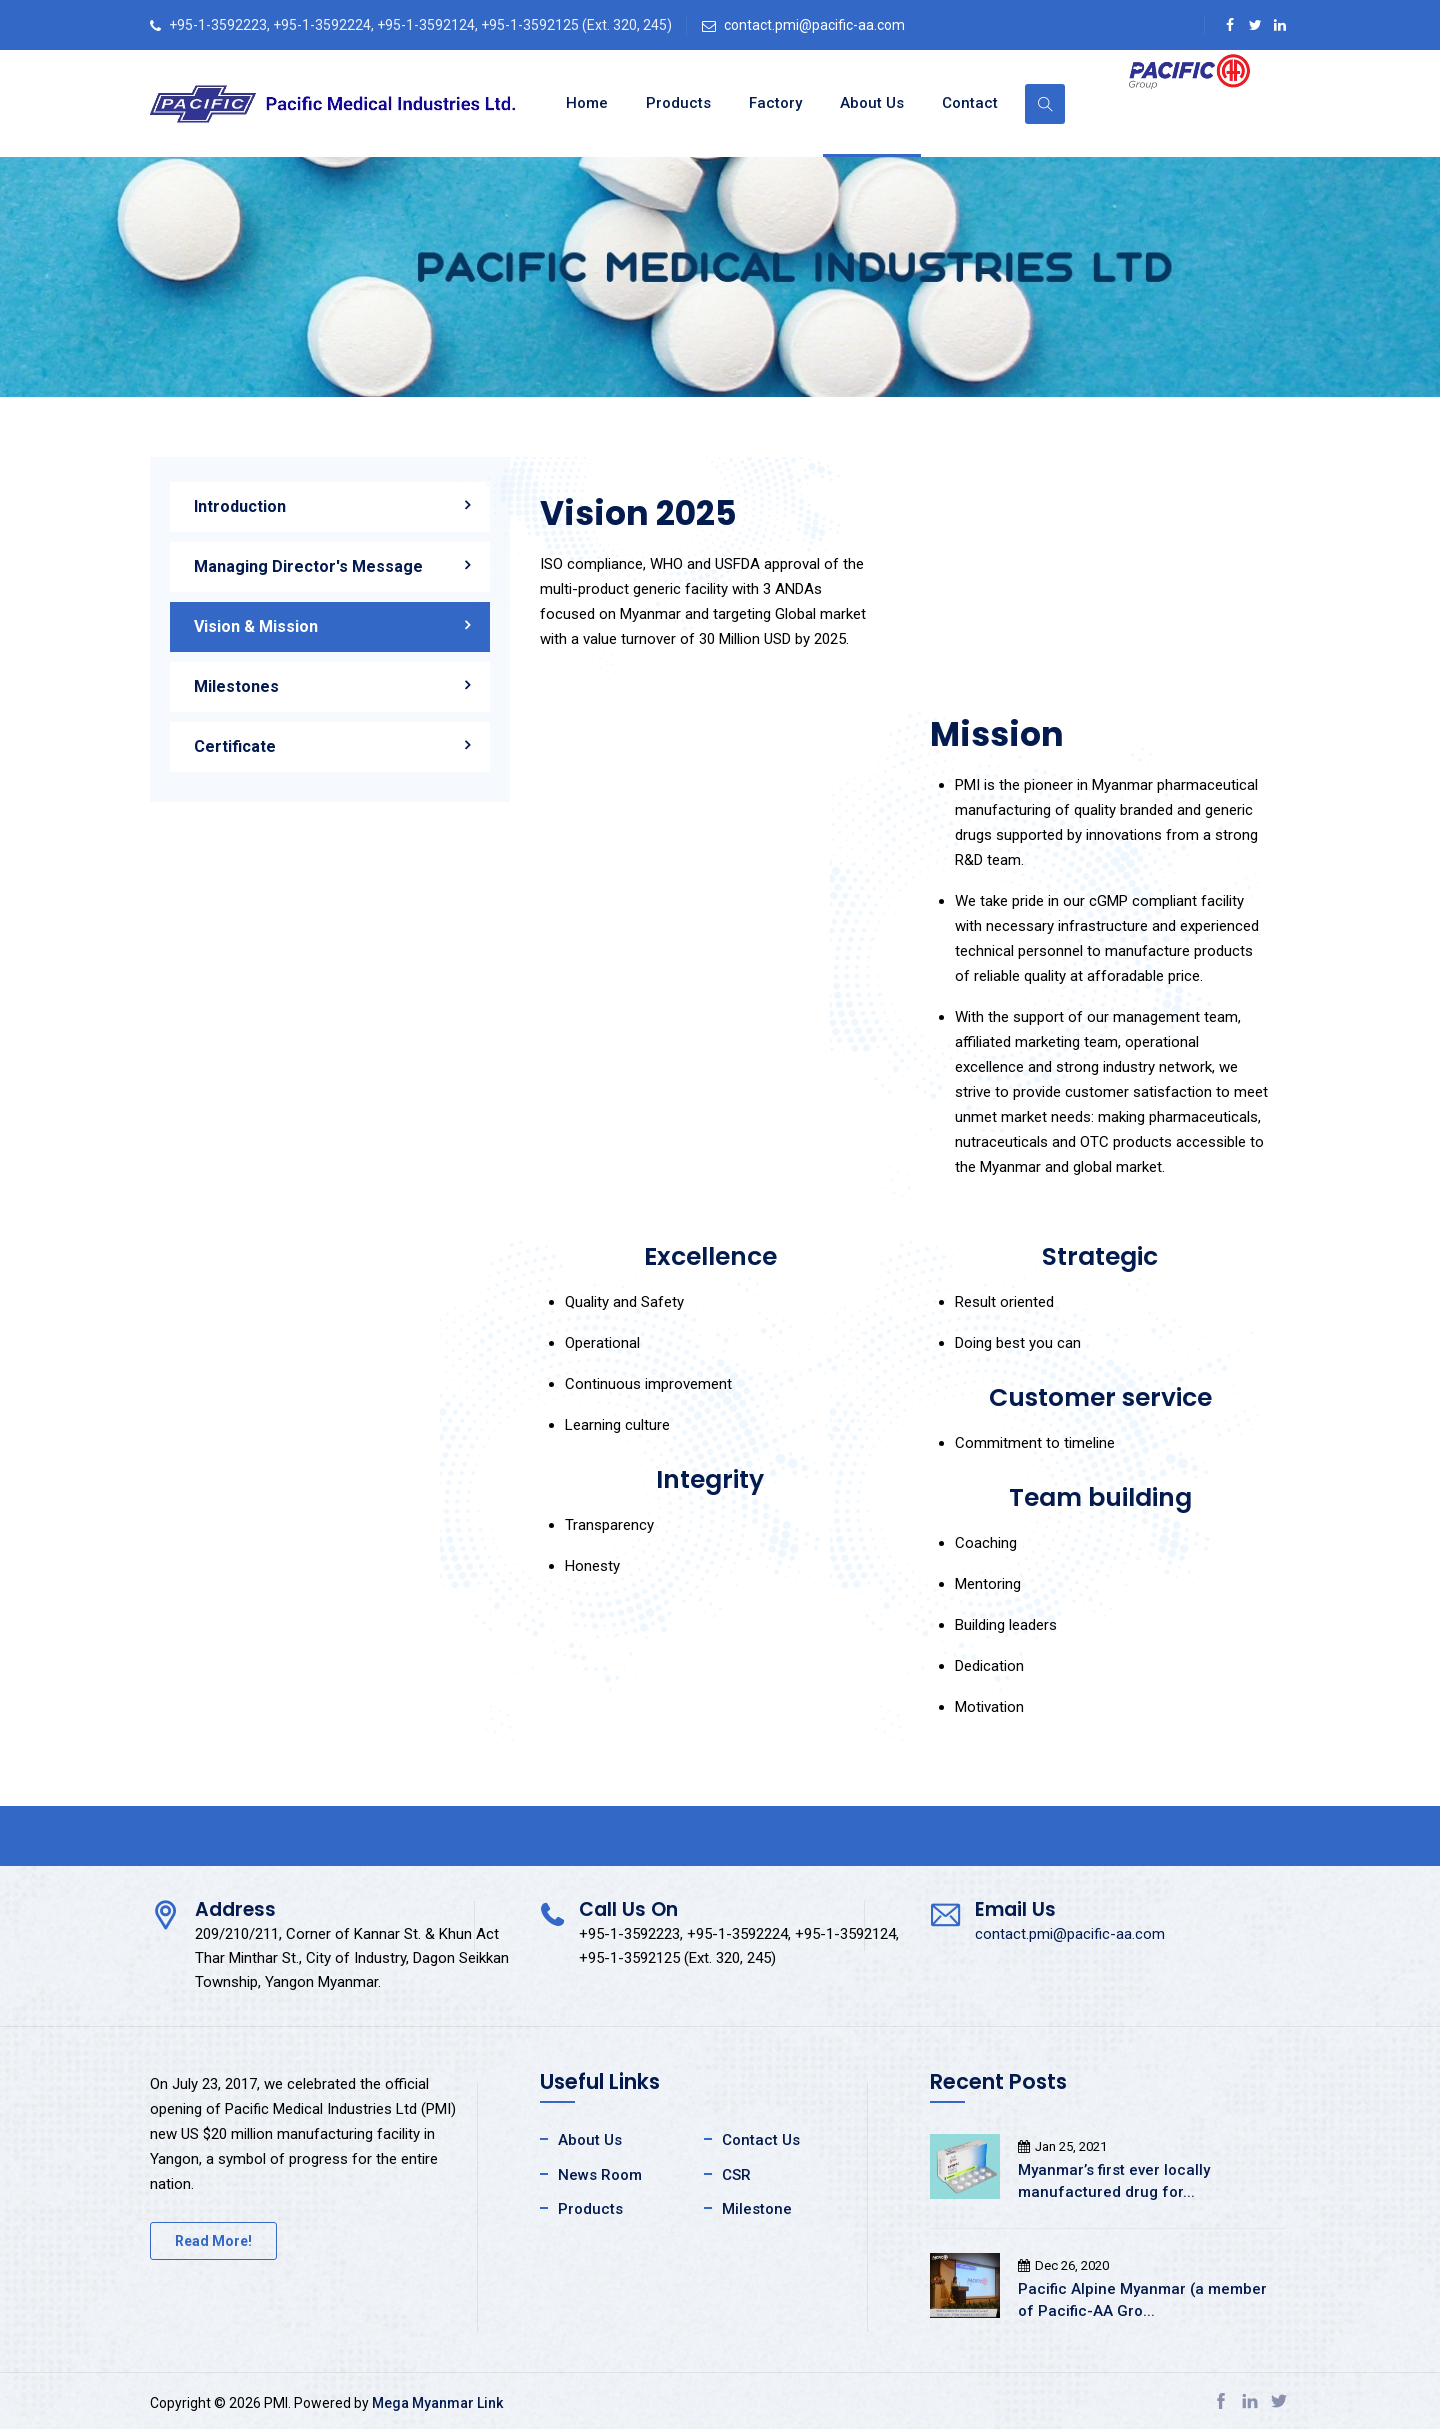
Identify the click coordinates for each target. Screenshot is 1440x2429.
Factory (775, 103)
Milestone (757, 2209)
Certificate (235, 746)
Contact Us (761, 2140)
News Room (600, 2175)
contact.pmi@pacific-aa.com (814, 25)
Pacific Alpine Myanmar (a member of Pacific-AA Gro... (1142, 2300)
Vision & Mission (256, 626)
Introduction (240, 506)
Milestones (236, 686)
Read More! (213, 2241)
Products (678, 103)
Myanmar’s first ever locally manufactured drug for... (1114, 2181)
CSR (736, 2175)
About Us (872, 103)
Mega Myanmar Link (437, 2403)
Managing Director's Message (308, 566)
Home (587, 103)
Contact (970, 103)
